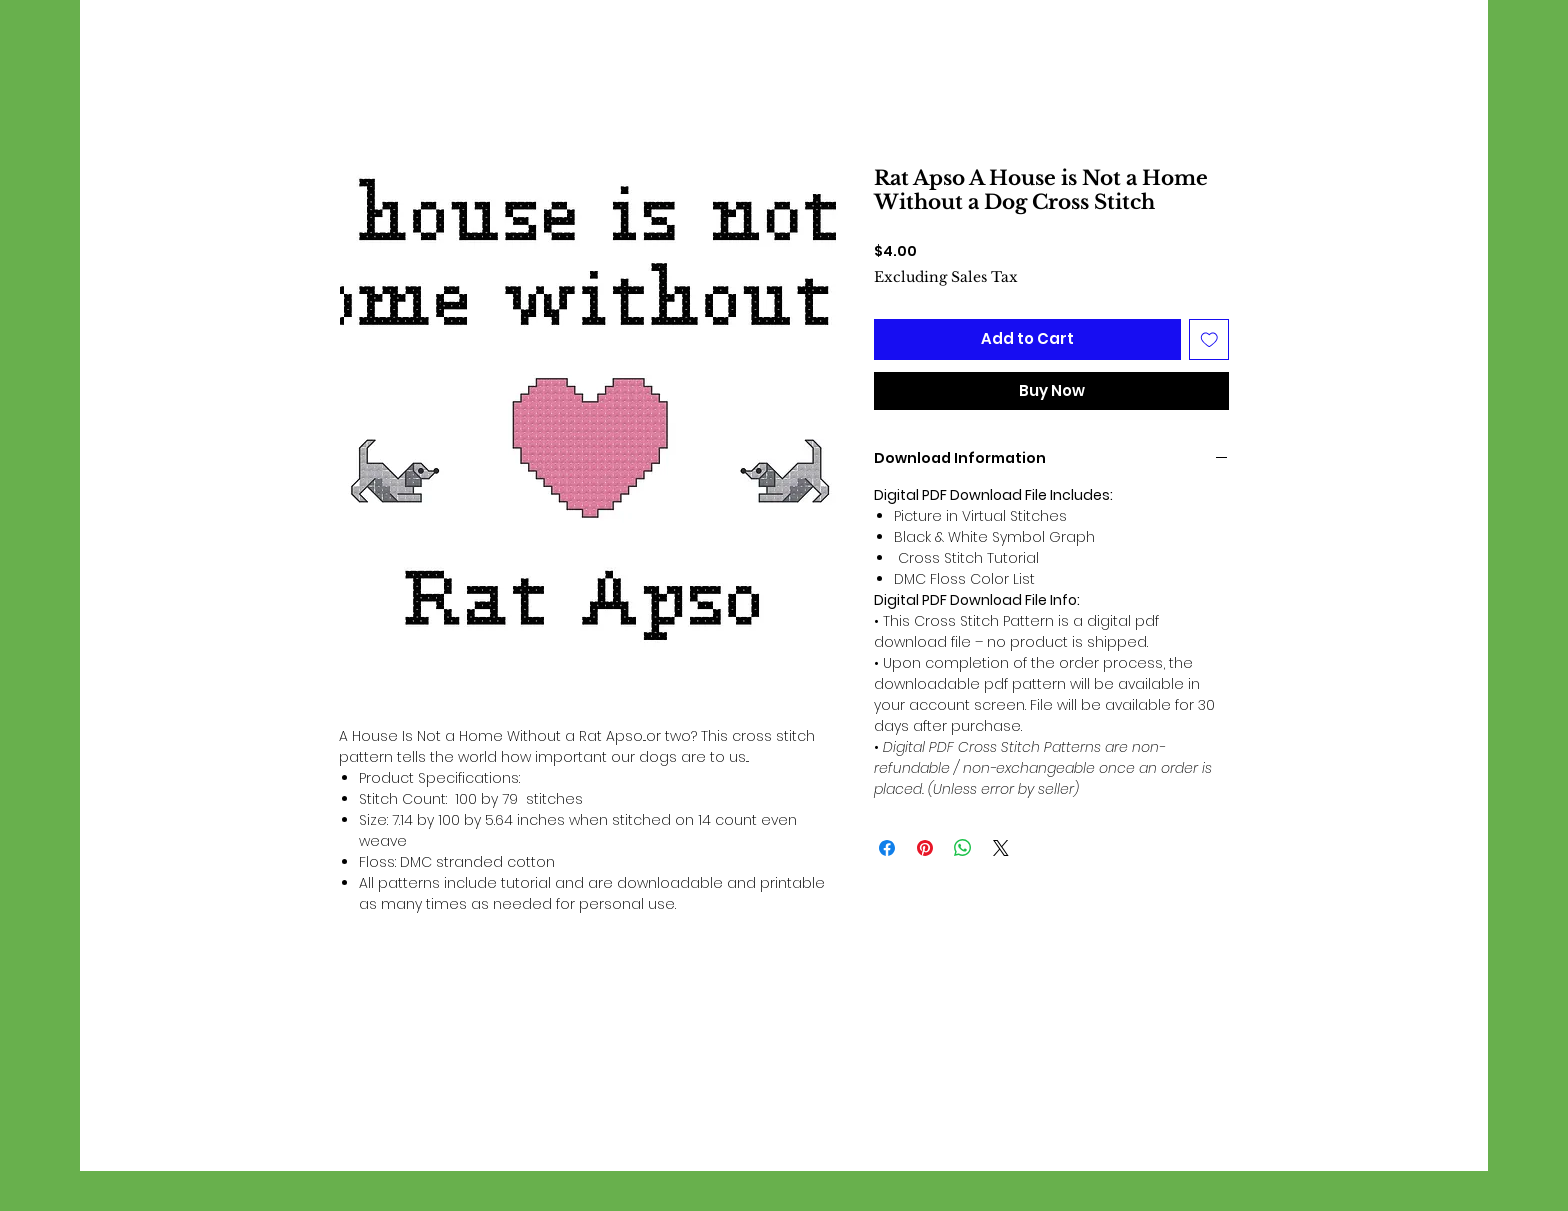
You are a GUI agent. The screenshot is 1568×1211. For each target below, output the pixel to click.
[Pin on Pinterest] (925, 848)
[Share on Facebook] (887, 848)
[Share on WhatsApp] (963, 848)
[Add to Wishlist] (1209, 339)
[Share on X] (1001, 848)
